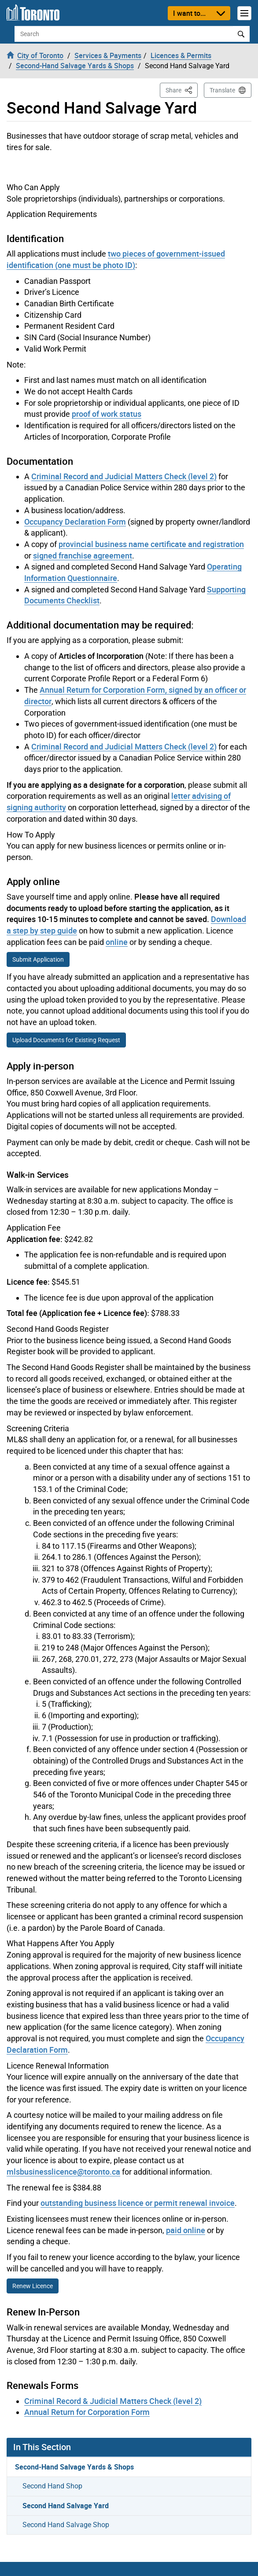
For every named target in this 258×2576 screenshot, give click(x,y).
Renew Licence (32, 2285)
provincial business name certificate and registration (151, 544)
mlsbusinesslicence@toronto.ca (63, 2171)
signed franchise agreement (82, 555)
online (117, 942)
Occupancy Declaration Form (75, 521)
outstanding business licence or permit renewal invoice (138, 2203)
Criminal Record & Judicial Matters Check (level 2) (113, 2401)
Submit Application (38, 959)
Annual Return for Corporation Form (87, 2412)
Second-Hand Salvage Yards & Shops (74, 2467)
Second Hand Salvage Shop (65, 2525)
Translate (222, 90)
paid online (185, 2230)
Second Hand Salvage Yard (65, 2505)
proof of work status (106, 413)
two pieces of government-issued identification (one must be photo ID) (116, 259)
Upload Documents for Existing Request (66, 1040)
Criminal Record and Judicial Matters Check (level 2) (124, 476)
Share (182, 89)
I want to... (189, 13)
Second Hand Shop (52, 2486)
